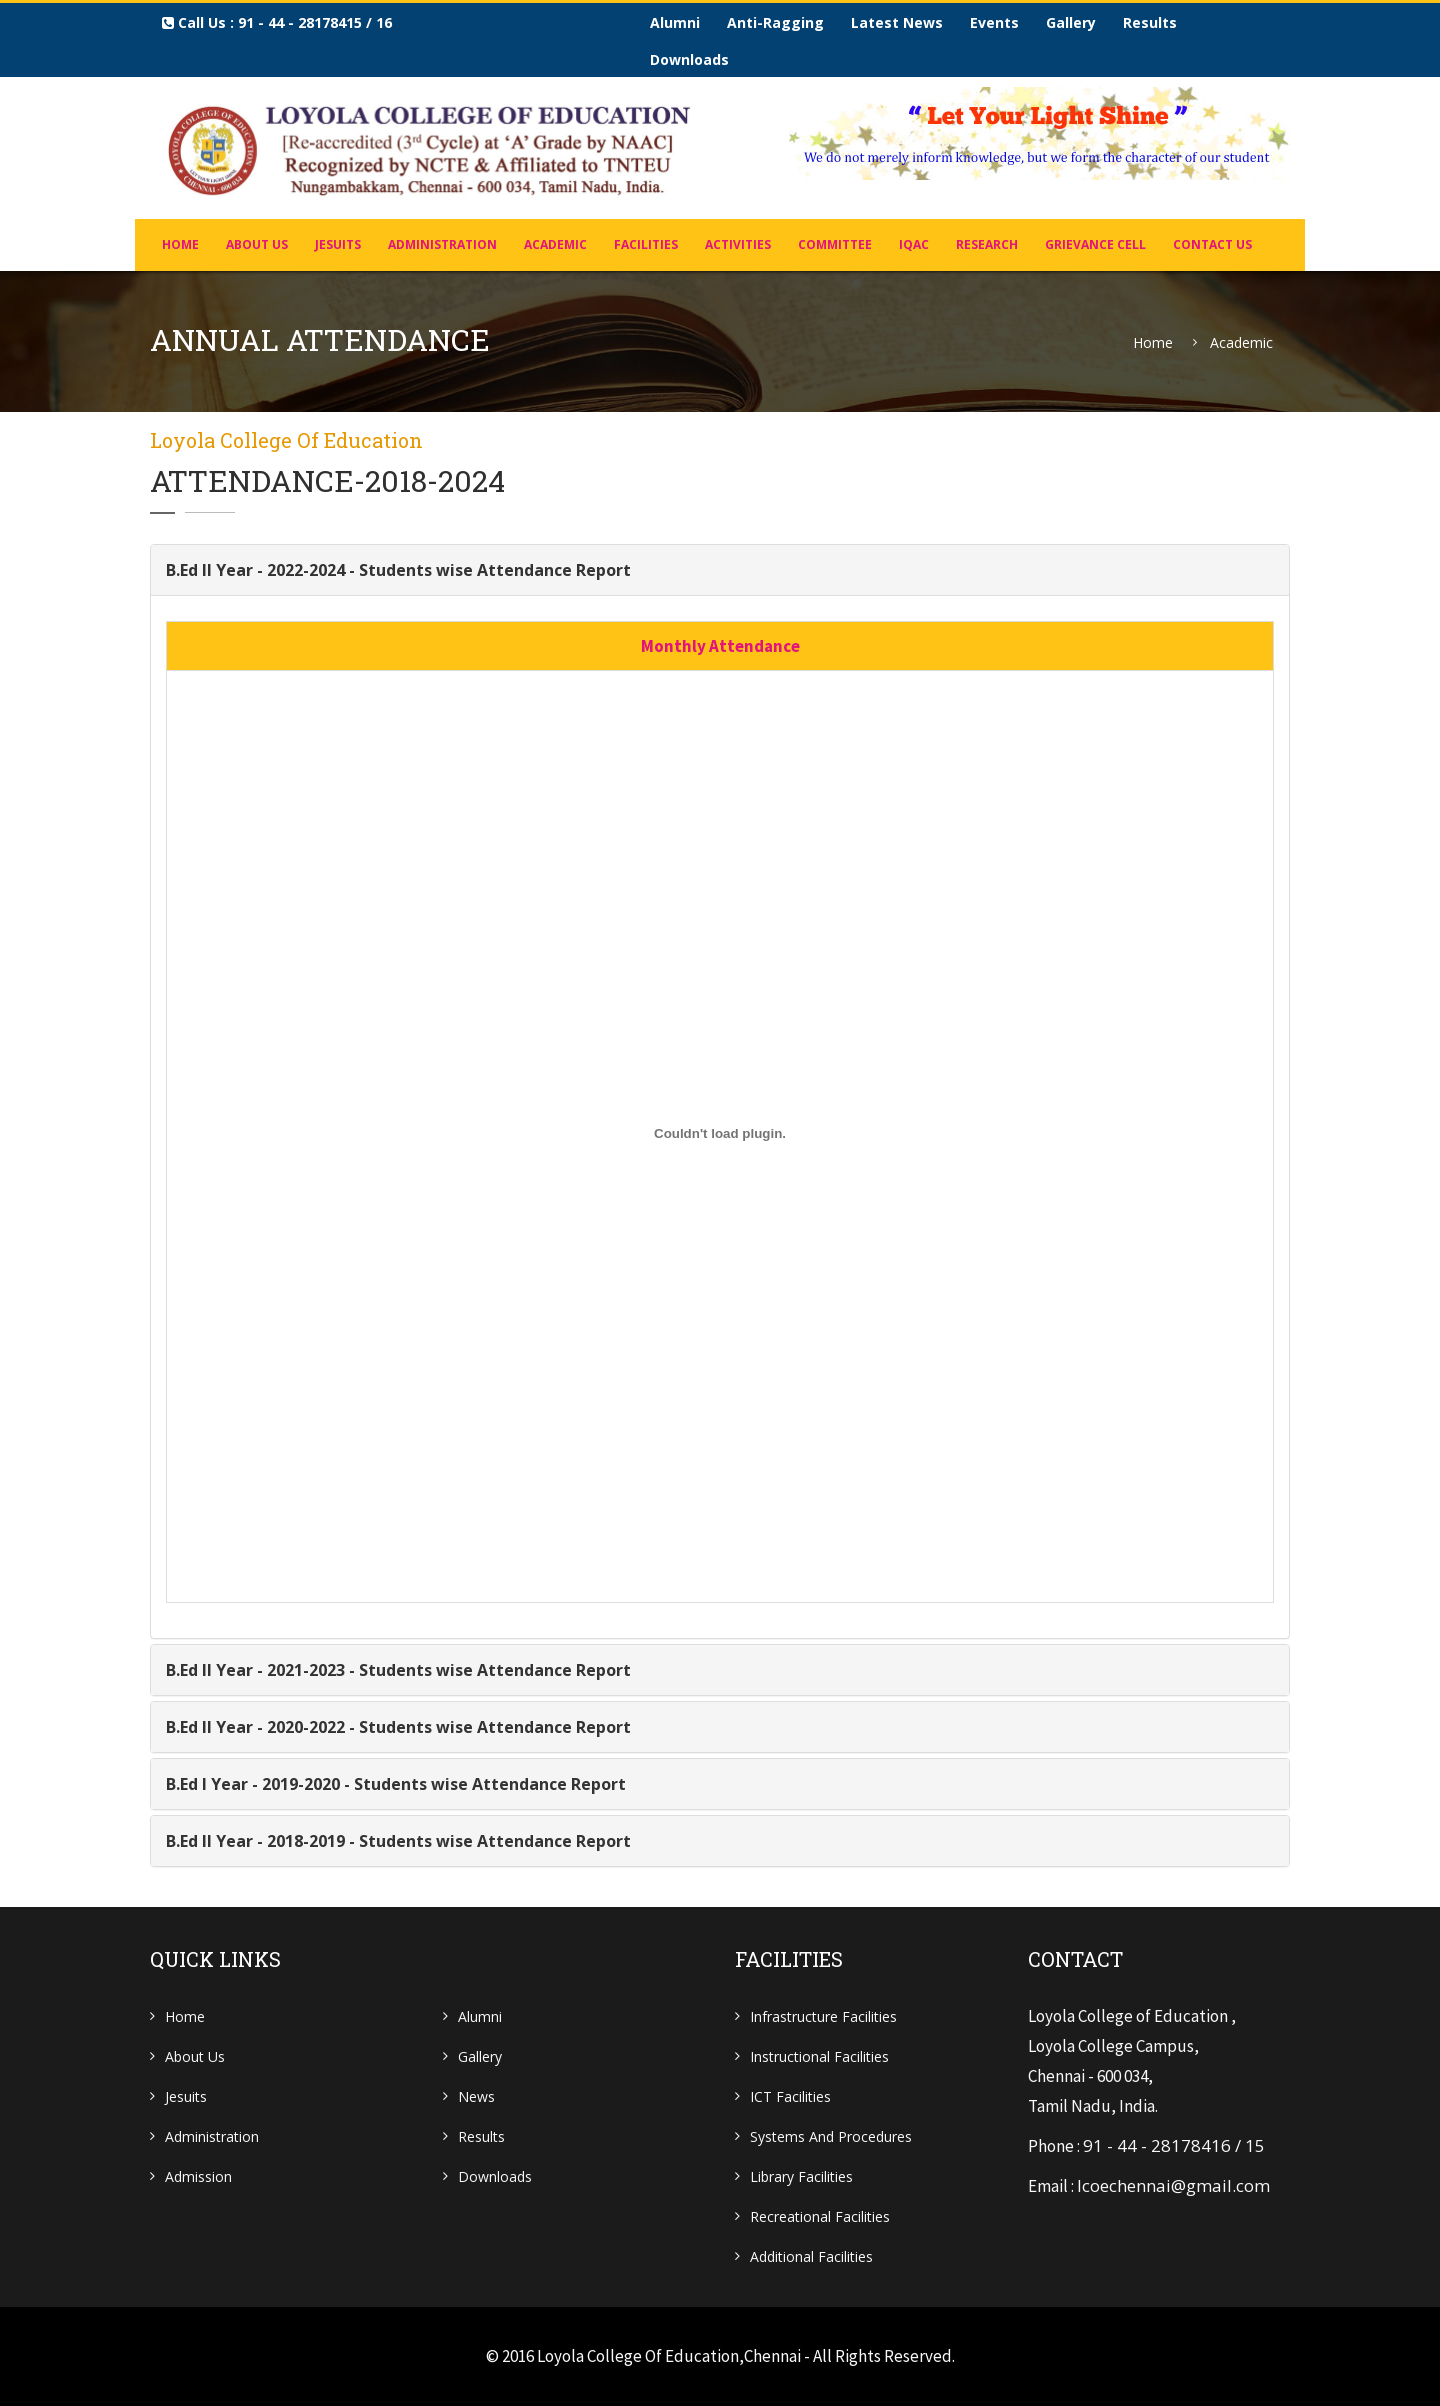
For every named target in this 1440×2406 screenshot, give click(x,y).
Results (1150, 22)
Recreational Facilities (820, 2216)
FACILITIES (646, 244)
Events (994, 22)
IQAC (914, 244)
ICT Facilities (790, 2096)
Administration (212, 2136)
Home (1153, 343)
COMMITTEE (835, 244)
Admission (198, 2176)
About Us (257, 244)
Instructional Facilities (819, 2056)
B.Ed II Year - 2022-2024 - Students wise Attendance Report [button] (398, 570)
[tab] (720, 570)
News (476, 2096)
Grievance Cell (1095, 244)
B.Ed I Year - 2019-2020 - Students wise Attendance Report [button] (396, 1784)
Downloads (689, 59)
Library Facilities (801, 2176)
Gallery (1071, 22)
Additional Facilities (811, 2256)
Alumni (675, 22)
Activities (738, 244)
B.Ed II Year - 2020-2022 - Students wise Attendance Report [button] (398, 1727)
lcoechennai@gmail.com (1173, 2185)
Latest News (897, 22)
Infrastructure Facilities (823, 2016)
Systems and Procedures (831, 2136)
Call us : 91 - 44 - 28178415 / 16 (277, 22)
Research (987, 244)
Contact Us (1212, 244)
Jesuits (186, 2096)
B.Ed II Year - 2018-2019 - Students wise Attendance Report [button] (398, 1841)
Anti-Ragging (775, 22)
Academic (555, 244)
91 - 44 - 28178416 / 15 (1174, 2145)
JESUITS (338, 244)
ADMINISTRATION (442, 244)
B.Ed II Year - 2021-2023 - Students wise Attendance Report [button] (398, 1670)
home (180, 244)
